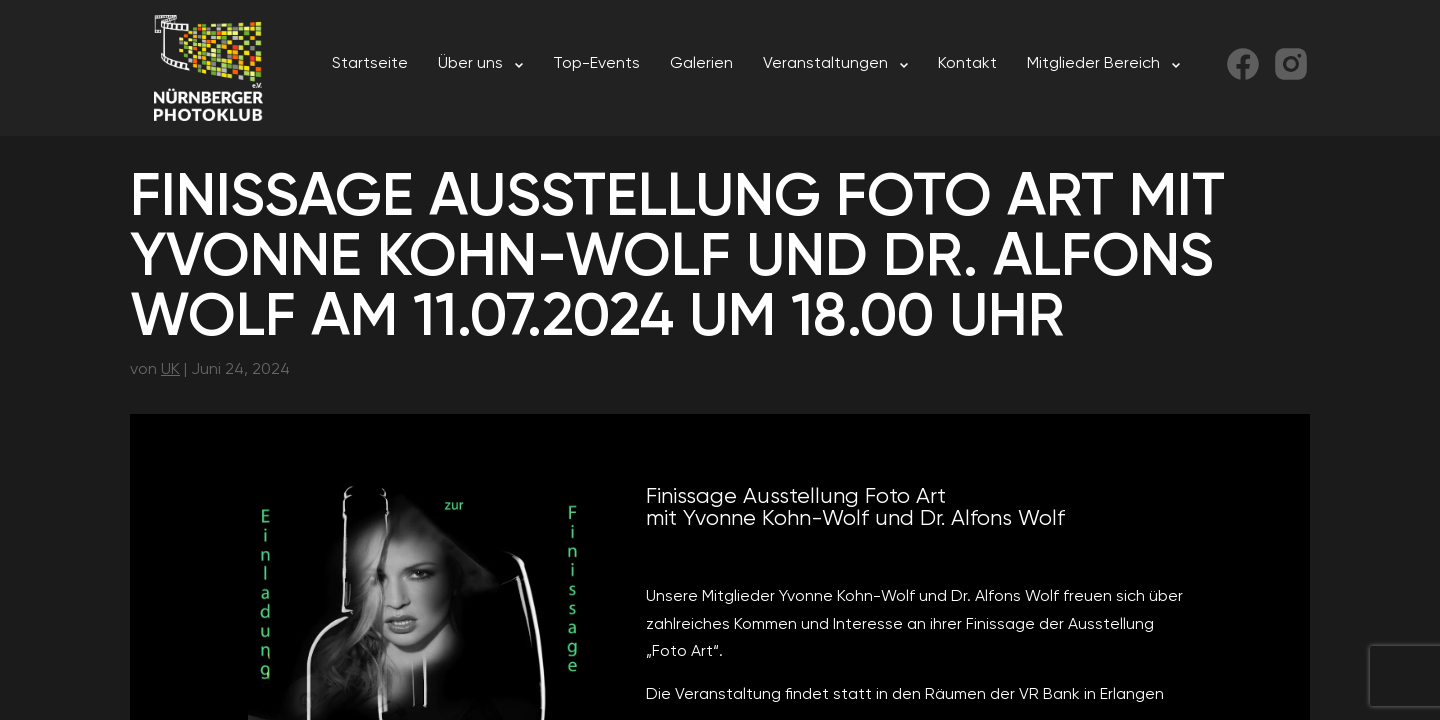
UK (170, 368)
